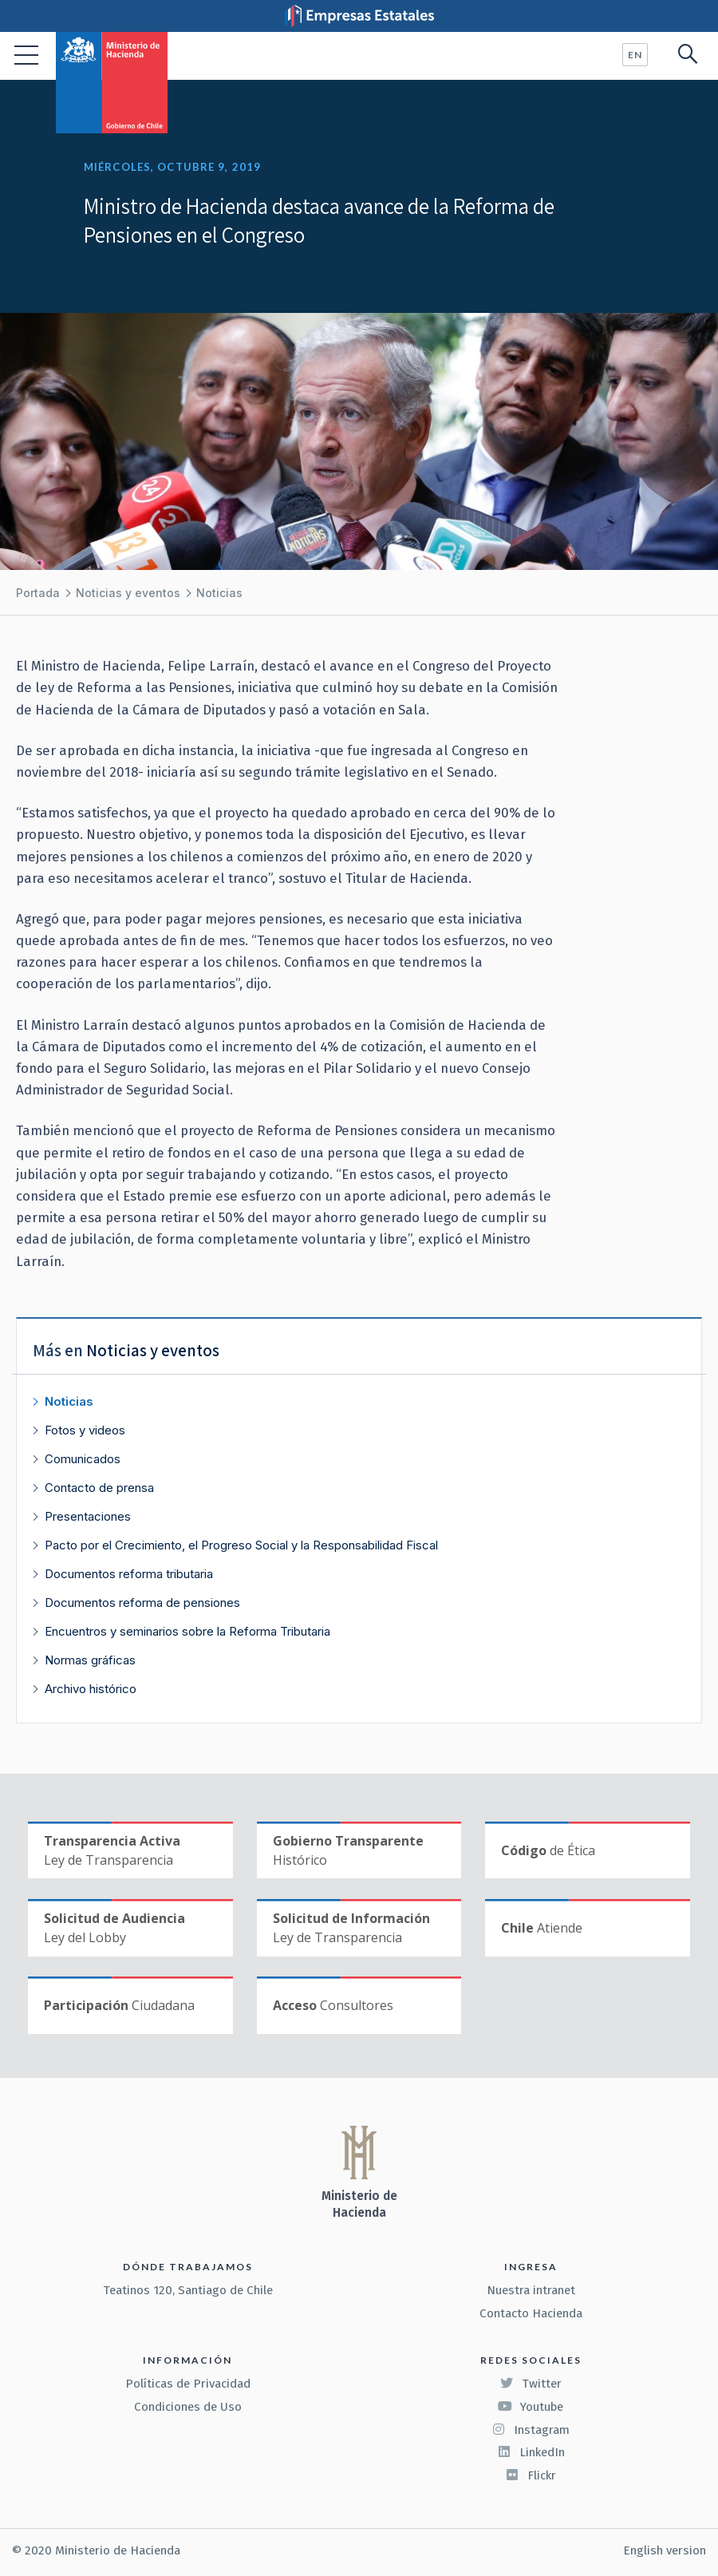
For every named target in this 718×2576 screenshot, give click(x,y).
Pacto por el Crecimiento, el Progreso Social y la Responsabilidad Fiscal (241, 1545)
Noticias (219, 592)
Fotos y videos (85, 1430)
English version (664, 2550)
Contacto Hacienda (530, 2313)
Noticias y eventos (128, 592)
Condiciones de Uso (188, 2407)
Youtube (530, 2407)
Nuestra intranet (531, 2290)
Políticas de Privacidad (188, 2383)
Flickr (530, 2475)
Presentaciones (88, 1516)
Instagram (530, 2430)
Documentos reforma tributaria (129, 1573)
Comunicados (82, 1458)
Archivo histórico (90, 1688)
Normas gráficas (90, 1660)
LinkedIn (531, 2452)
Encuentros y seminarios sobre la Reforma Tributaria (187, 1631)
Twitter (530, 2383)
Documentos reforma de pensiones (142, 1602)
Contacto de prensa (99, 1487)
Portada (38, 592)
